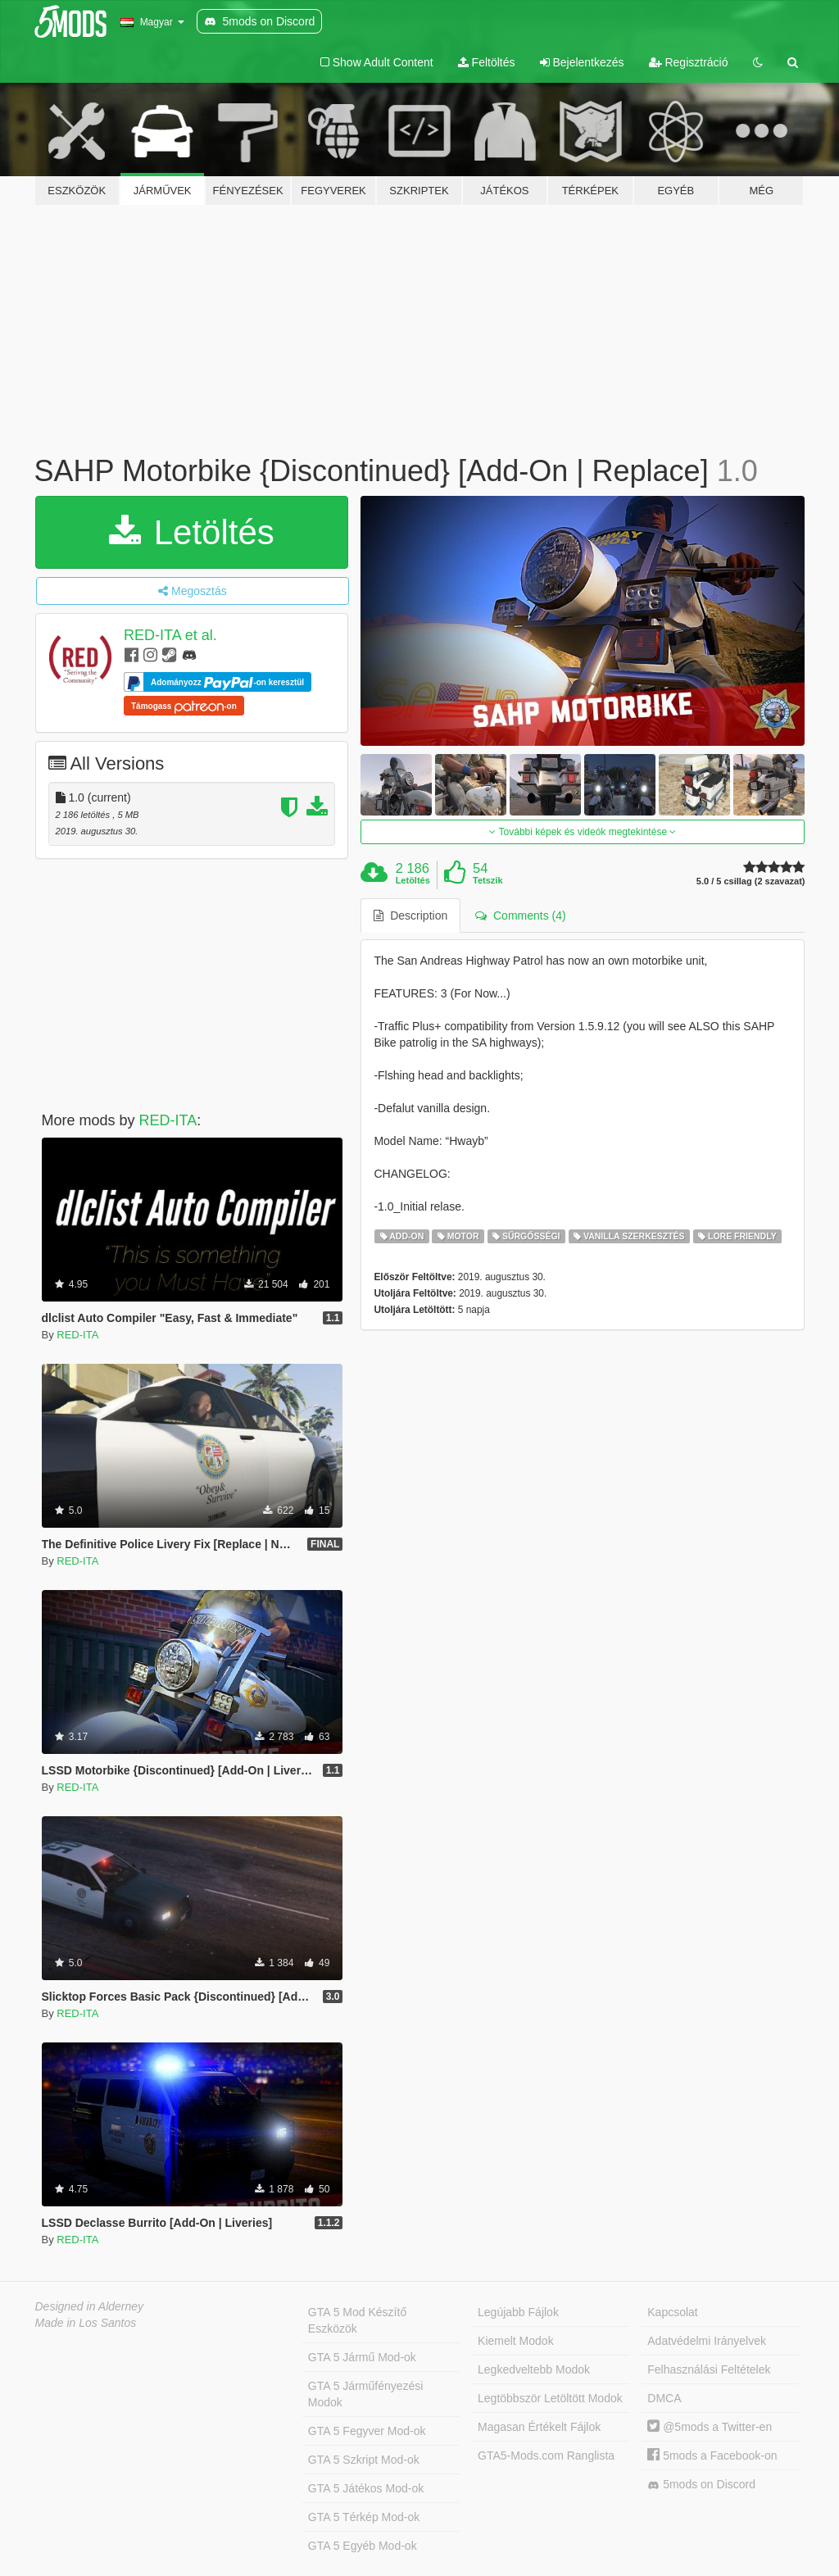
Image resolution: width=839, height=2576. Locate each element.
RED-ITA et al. (170, 635)
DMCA (664, 2398)
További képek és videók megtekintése (582, 832)
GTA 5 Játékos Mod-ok (366, 2488)
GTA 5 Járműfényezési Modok (366, 2394)
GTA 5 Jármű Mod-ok (362, 2357)
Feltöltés (486, 62)
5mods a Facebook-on (712, 2455)
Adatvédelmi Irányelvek (706, 2340)
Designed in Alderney (89, 2306)
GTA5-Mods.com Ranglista (546, 2455)
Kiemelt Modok (516, 2340)
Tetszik (487, 880)
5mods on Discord (701, 2485)
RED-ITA (168, 1120)
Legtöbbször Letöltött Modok (550, 2398)
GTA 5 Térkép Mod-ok (364, 2517)
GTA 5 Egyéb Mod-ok (362, 2545)
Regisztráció (688, 62)
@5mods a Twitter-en (709, 2426)
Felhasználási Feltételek (708, 2369)
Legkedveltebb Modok (534, 2369)
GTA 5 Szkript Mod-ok (364, 2459)
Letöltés (191, 532)
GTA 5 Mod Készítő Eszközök (357, 2320)
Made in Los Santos (86, 2322)
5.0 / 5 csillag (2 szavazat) (750, 881)
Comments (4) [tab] (520, 915)
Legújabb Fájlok (518, 2312)
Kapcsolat (672, 2312)
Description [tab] (410, 915)
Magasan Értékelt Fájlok (539, 2426)
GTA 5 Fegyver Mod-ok (367, 2430)
